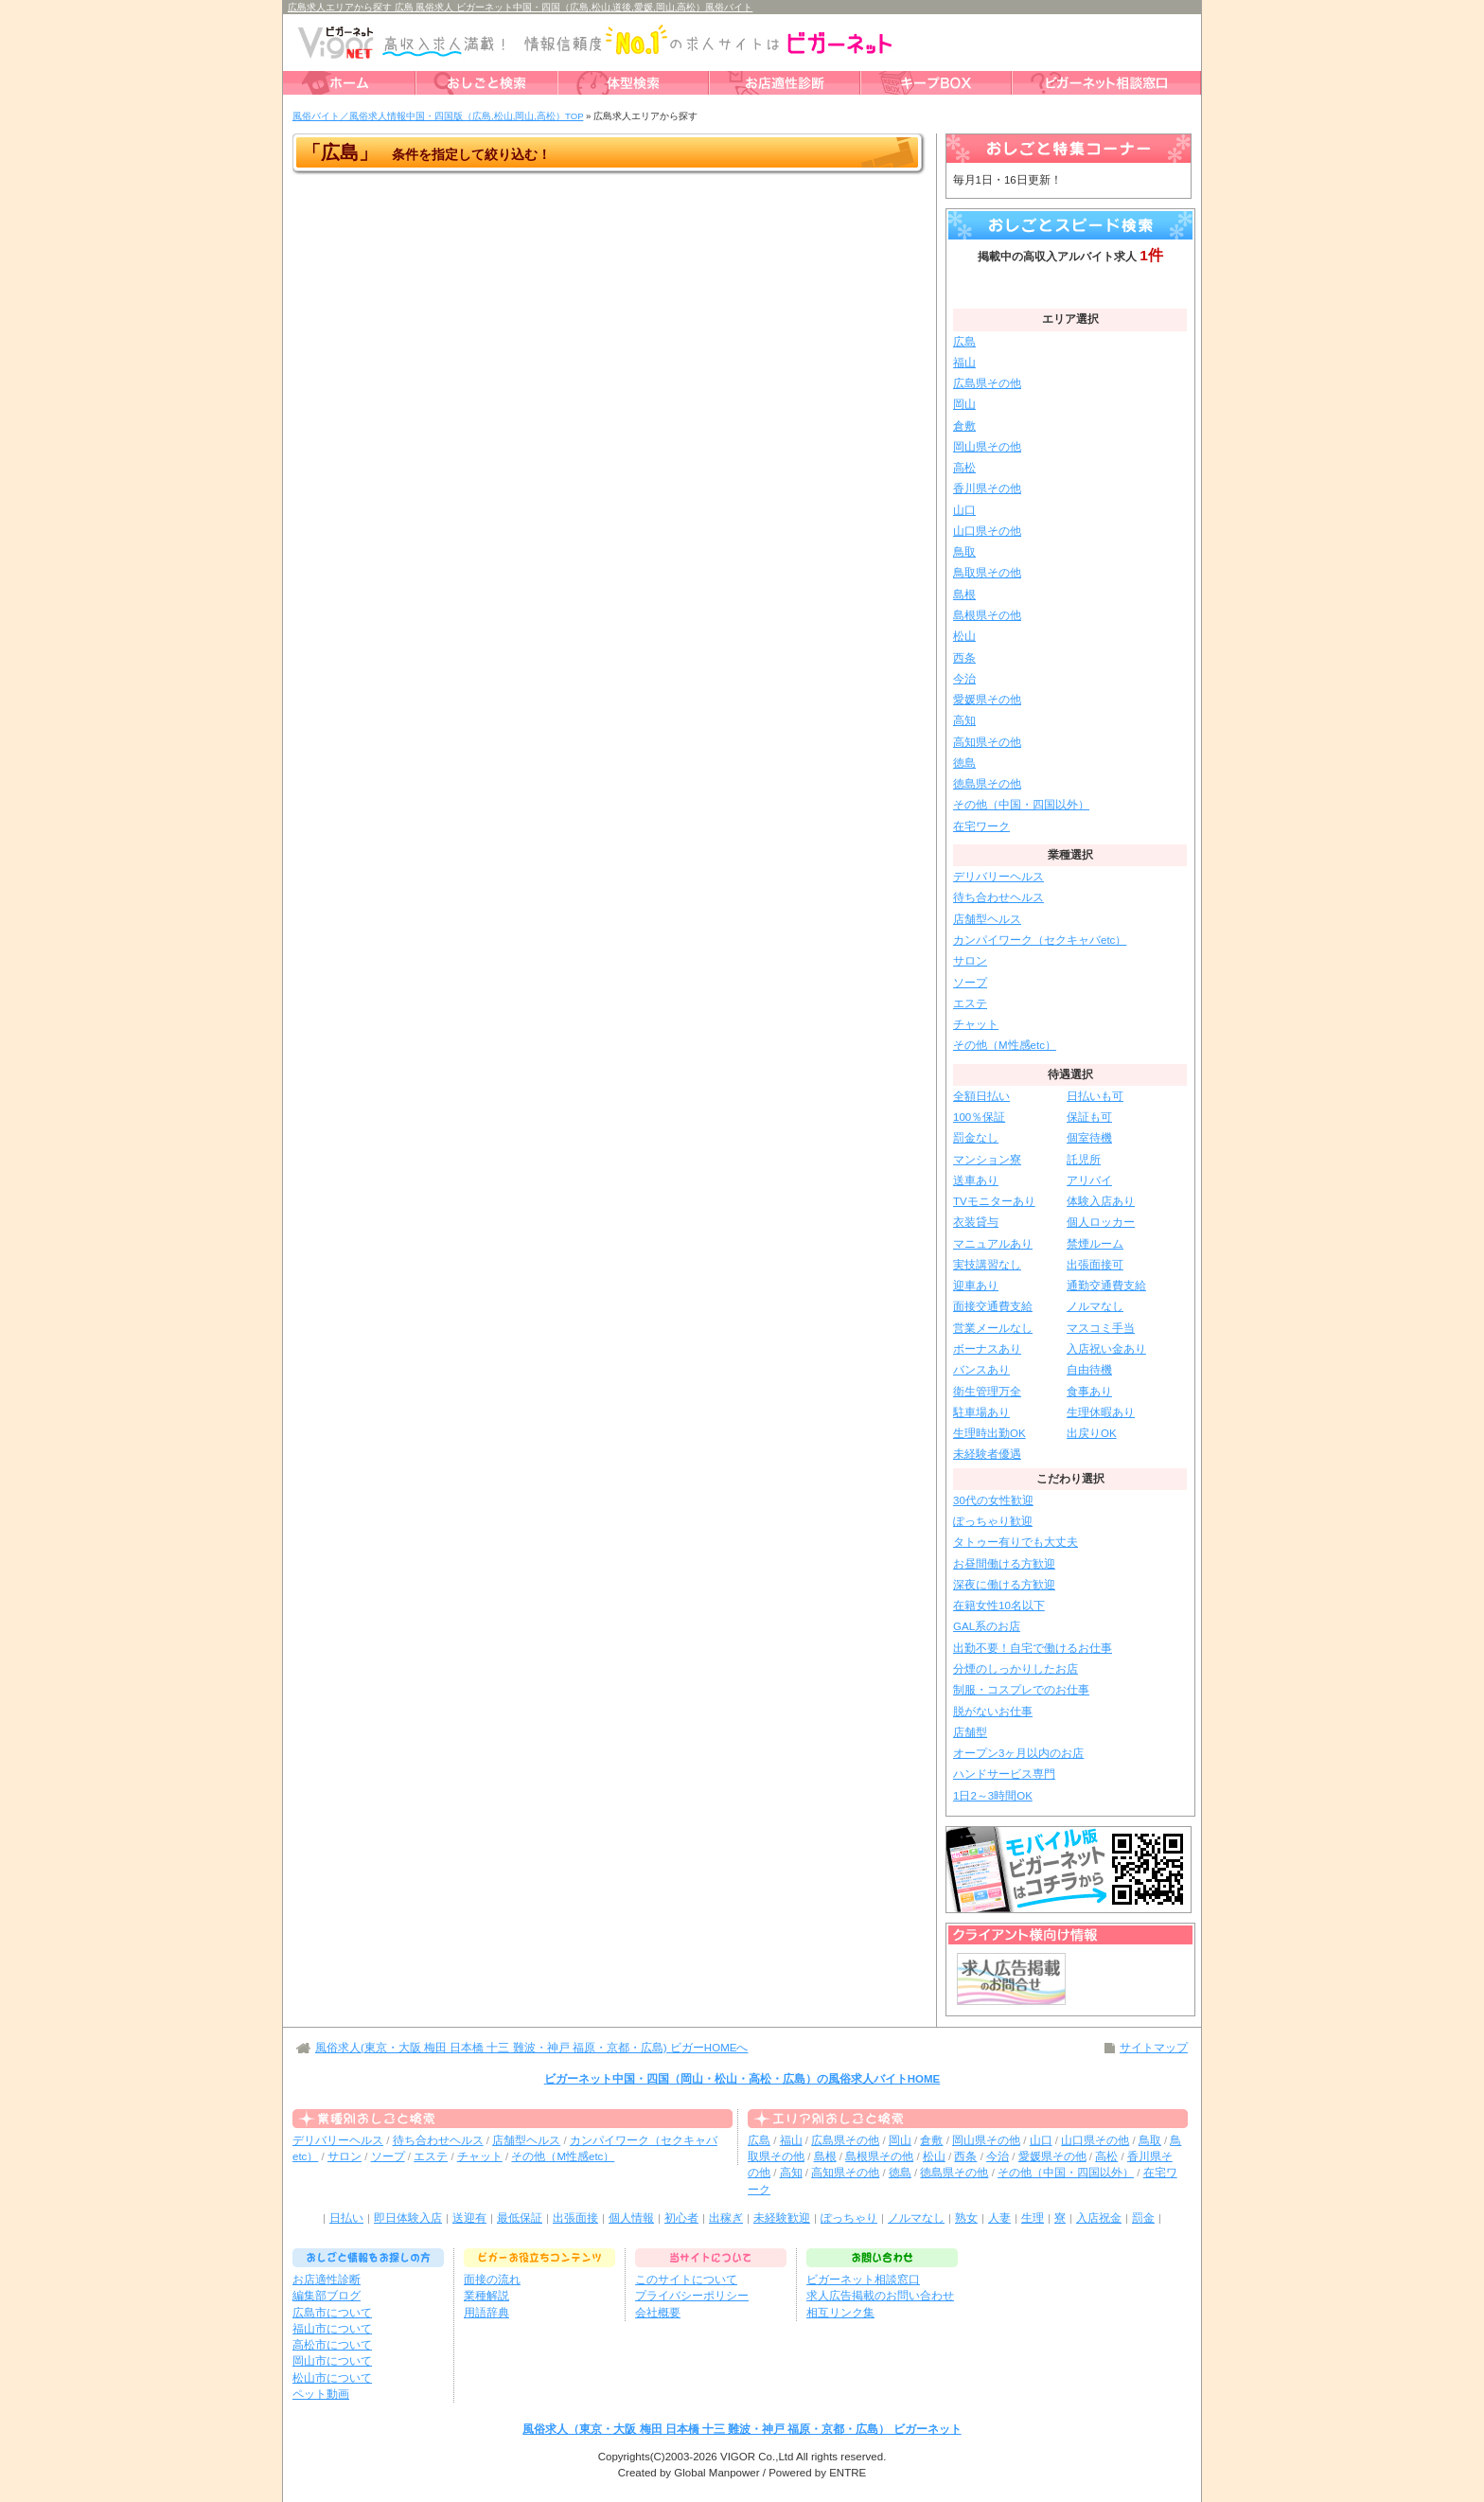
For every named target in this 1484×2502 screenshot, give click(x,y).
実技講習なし (987, 1264)
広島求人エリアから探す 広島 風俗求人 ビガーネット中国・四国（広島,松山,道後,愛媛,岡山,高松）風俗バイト (520, 7)
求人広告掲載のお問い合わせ (880, 2295)
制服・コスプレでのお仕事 (1021, 1689)
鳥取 (964, 552)
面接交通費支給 (993, 1306)
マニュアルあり (993, 1244)
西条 (964, 658)
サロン (970, 961)
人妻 (999, 2218)
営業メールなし (993, 1328)
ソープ (970, 982)
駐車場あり (981, 1412)
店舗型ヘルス (987, 919)
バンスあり (981, 1369)
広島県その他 (987, 383)
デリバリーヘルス (998, 876)
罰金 (1143, 2218)
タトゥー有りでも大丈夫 (1015, 1542)
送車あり (975, 1180)
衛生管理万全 (987, 1391)
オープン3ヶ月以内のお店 (1018, 1753)
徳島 (964, 763)
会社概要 (657, 2312)
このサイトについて (686, 2279)
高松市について (332, 2345)
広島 (964, 341)
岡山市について (332, 2361)
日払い (346, 2218)
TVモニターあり (994, 1201)
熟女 (966, 2218)
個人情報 (631, 2218)
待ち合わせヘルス (998, 897)
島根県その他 (987, 615)
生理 (1032, 2218)
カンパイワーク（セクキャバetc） (1039, 940)
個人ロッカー (1101, 1222)
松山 (964, 636)
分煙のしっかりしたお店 (1015, 1669)
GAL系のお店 (986, 1626)
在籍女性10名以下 (999, 1605)
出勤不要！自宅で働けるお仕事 (1032, 1648)
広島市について (332, 2312)
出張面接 (575, 2218)
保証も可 (1089, 1117)
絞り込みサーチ (1070, 285)
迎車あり (975, 1285)
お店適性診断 (326, 2279)
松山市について (332, 2378)
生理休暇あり (1101, 1412)
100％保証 (979, 1117)
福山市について (332, 2328)
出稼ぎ (726, 2218)
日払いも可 (1095, 1096)
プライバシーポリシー (692, 2295)
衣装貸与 (975, 1222)
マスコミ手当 (1101, 1328)
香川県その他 (987, 488)
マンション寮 (987, 1159)
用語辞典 (486, 2312)
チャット (975, 1024)
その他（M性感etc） (1004, 1045)
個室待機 (1089, 1138)
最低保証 (519, 2218)
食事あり (1089, 1391)
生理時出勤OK (989, 1433)
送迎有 (469, 2218)
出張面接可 (1095, 1264)
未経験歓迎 (781, 2218)
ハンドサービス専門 (1004, 1774)
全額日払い (981, 1096)
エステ (970, 1003)
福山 (964, 362)
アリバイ (1089, 1180)
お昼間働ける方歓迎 (1004, 1564)
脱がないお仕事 (993, 1711)
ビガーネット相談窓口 (863, 2279)
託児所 (1084, 1159)
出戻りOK (1092, 1433)
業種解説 (486, 2295)
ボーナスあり (987, 1349)
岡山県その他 (987, 446)
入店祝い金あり (1106, 1349)
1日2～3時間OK (993, 1795)
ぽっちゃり (849, 2218)
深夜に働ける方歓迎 (1004, 1584)
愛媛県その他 (987, 699)
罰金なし (975, 1138)
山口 (964, 510)
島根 (964, 594)
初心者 (681, 2218)
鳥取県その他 (987, 572)
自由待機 (1089, 1369)
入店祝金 (1099, 2218)
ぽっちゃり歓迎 (993, 1521)
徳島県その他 (987, 784)
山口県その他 (987, 531)
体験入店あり (1101, 1201)
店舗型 (970, 1732)
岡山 (964, 404)
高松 (964, 467)
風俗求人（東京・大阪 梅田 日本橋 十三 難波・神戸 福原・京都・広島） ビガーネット (741, 2429)
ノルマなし (1095, 1306)
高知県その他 (987, 742)
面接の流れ (492, 2279)
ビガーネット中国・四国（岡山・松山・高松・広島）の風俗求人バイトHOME (742, 2079)
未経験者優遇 (987, 1454)
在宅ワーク (981, 826)
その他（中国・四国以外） (1021, 804)
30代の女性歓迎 (993, 1500)
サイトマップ (1154, 2047)
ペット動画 (320, 2394)
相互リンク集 (840, 2312)
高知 (964, 720)
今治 (964, 678)
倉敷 (964, 426)
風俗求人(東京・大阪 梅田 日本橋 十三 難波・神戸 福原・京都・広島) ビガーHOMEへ (531, 2047)
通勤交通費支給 (1106, 1285)
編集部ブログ (326, 2295)
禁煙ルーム (1095, 1244)
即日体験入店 (408, 2218)
